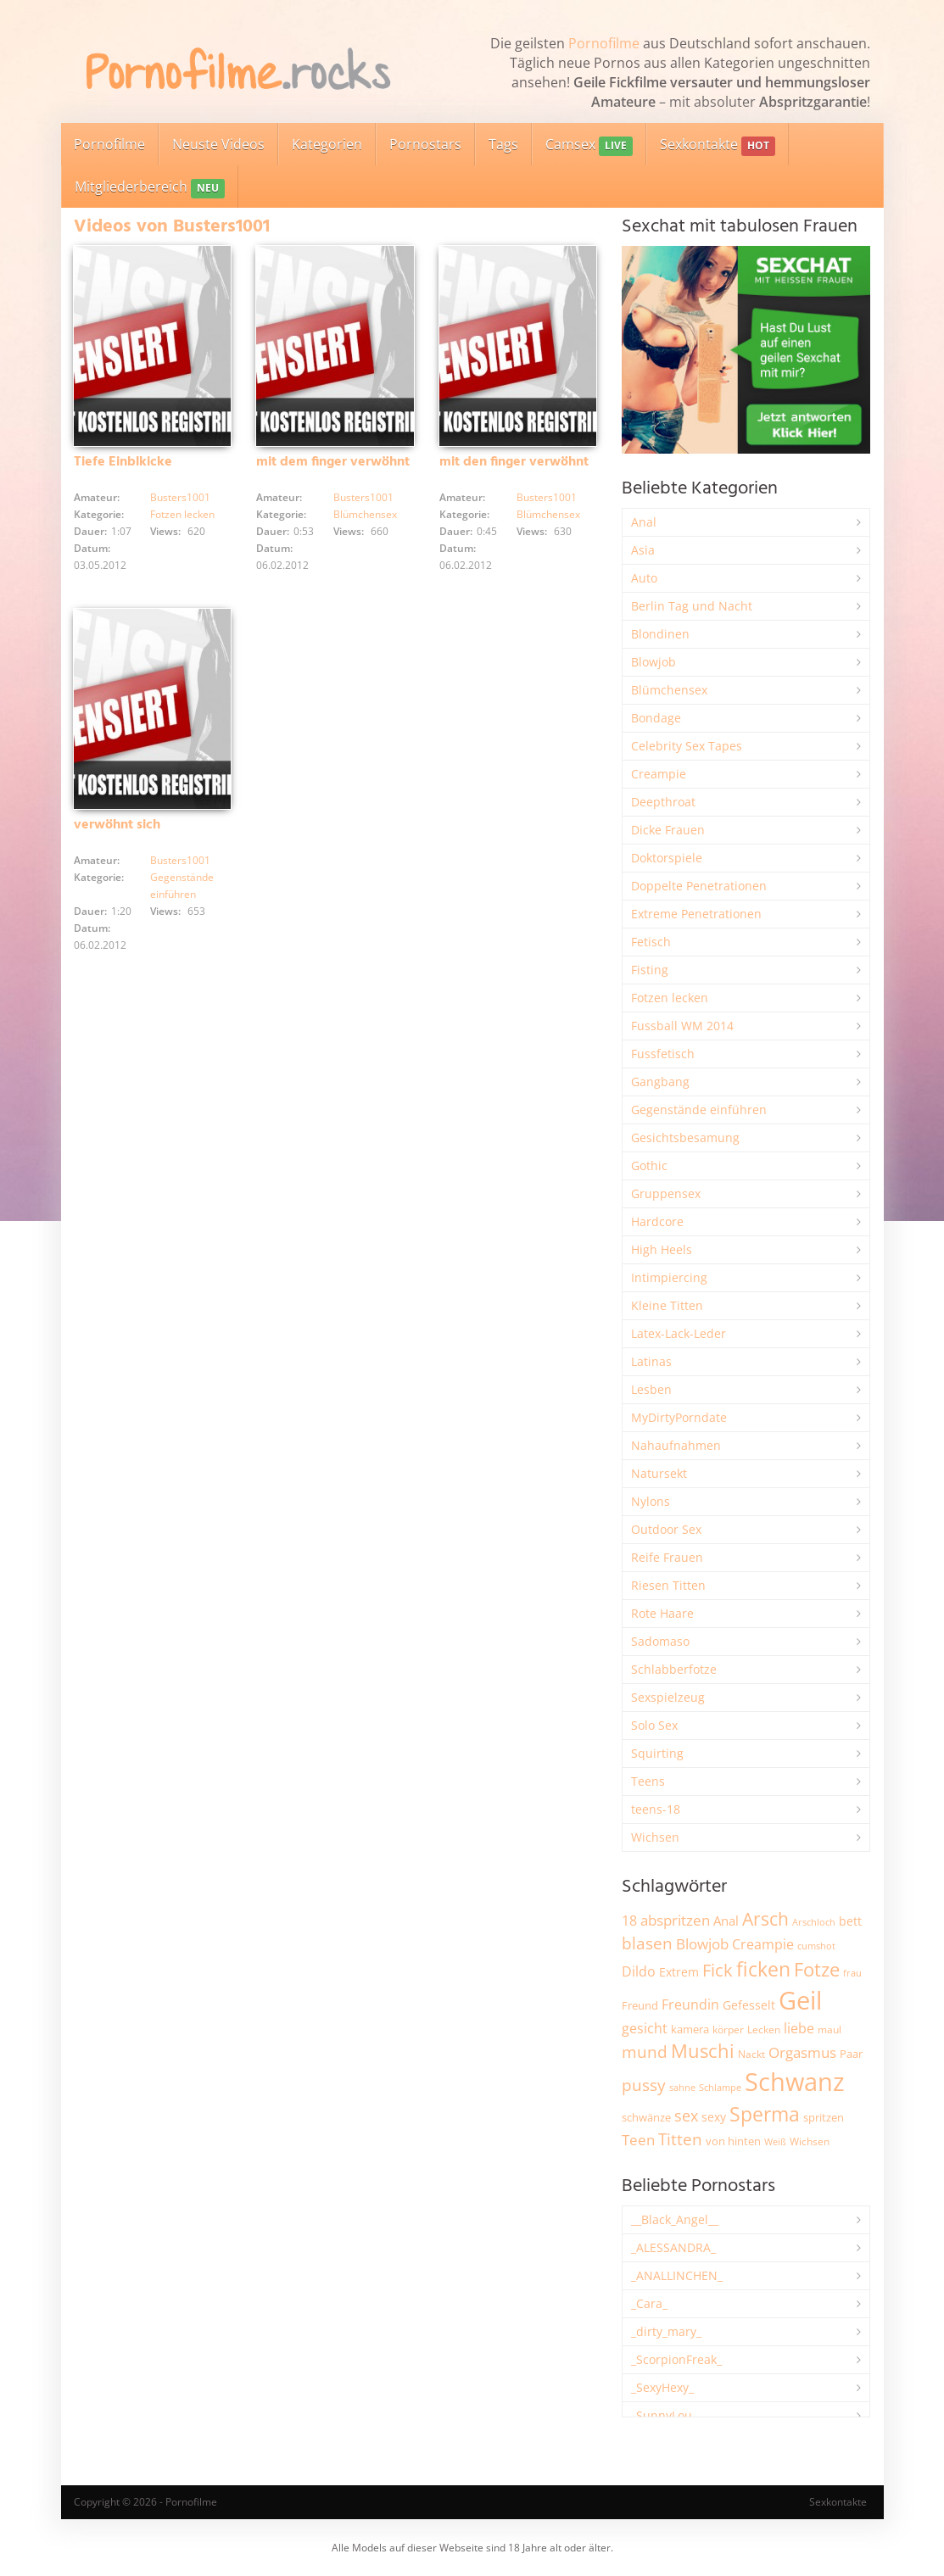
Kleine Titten (667, 1305)
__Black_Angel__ (674, 2219)
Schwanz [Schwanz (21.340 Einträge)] (795, 2082)
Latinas (651, 1361)
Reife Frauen (667, 1557)
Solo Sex (654, 1725)
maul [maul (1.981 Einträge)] (829, 2029)
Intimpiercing (669, 1277)
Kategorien (327, 144)
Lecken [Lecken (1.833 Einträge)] (763, 2029)
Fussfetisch (663, 1053)
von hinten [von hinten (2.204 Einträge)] (733, 2141)
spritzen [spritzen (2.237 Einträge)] (823, 2117)
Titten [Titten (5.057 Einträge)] (680, 2139)
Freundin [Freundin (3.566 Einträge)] (690, 2004)
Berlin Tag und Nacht (691, 606)
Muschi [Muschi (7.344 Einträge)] (703, 2050)
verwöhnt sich (117, 825)
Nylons (650, 1501)
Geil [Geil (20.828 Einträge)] (800, 2000)
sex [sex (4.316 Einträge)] (686, 2115)
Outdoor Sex (666, 1529)
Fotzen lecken (182, 514)
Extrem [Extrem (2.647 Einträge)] (679, 1972)
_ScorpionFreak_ (676, 2359)
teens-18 (655, 1809)
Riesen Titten (668, 1585)
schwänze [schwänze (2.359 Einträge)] (646, 2117)
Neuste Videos (218, 144)
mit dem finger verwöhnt (333, 462)
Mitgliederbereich (150, 187)
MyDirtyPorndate (679, 1417)
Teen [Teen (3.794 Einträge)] (638, 2139)
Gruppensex (666, 1193)
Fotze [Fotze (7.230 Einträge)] (817, 1969)
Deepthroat (663, 802)
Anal (643, 522)
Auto (644, 578)
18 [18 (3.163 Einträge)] (629, 1920)
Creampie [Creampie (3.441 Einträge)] (763, 1944)
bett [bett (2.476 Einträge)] (850, 1921)
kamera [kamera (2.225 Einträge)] (690, 2029)
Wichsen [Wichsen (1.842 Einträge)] (809, 2141)
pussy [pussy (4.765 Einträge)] (644, 2084)
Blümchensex (365, 514)
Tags (503, 144)
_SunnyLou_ (664, 2415)
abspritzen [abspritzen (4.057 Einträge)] (675, 1920)
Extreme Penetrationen (696, 914)
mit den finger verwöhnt (514, 462)
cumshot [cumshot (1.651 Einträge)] (816, 1945)
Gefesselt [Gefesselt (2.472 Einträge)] (749, 2005)
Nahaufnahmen (676, 1445)
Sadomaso (660, 1641)
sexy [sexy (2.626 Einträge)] (713, 2117)
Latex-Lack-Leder (678, 1333)
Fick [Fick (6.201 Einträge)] (717, 1970)
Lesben (651, 1389)
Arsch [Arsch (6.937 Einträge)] (765, 1918)
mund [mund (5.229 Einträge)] (645, 2052)
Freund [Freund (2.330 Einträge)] (640, 2005)
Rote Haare (662, 1613)
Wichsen (655, 1837)
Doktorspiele (666, 858)
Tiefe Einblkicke (123, 462)
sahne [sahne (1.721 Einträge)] (682, 2087)
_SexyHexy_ (662, 2387)
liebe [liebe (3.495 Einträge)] (799, 2028)
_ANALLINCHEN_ (677, 2275)
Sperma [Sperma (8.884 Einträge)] (764, 2113)
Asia (643, 550)
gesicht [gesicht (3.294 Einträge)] (645, 2028)
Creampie (658, 774)
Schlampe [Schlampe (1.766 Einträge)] (720, 2087)
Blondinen (660, 634)
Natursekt (659, 1473)
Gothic (649, 1165)
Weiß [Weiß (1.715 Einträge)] (775, 2141)
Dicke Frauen (668, 830)
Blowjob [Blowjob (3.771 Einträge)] (702, 1944)
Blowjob (653, 662)
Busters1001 (180, 497)
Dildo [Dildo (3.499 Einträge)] (639, 1971)
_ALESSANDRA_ (673, 2247)
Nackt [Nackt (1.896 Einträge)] (751, 2053)
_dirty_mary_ (666, 2331)
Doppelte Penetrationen (699, 886)
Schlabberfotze (674, 1669)
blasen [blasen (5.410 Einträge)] (647, 1943)
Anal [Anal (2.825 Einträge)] (726, 1920)
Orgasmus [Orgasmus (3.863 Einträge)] (802, 2052)
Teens (648, 1781)
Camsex (589, 145)
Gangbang (660, 1081)
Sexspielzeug (668, 1697)
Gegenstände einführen (699, 1109)
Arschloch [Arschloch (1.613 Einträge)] (813, 1922)
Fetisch (651, 942)
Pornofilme (604, 43)
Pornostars (425, 144)
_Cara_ (649, 2303)
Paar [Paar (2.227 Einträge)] (851, 2053)
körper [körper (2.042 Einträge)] (728, 2029)
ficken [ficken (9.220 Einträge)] (763, 1968)
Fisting (649, 970)
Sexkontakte (717, 145)
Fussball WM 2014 (682, 1026)
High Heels (661, 1249)
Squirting (657, 1753)
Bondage (656, 718)
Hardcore (657, 1221)
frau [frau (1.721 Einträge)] (852, 1972)
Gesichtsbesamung (685, 1137)
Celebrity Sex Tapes (686, 746)
